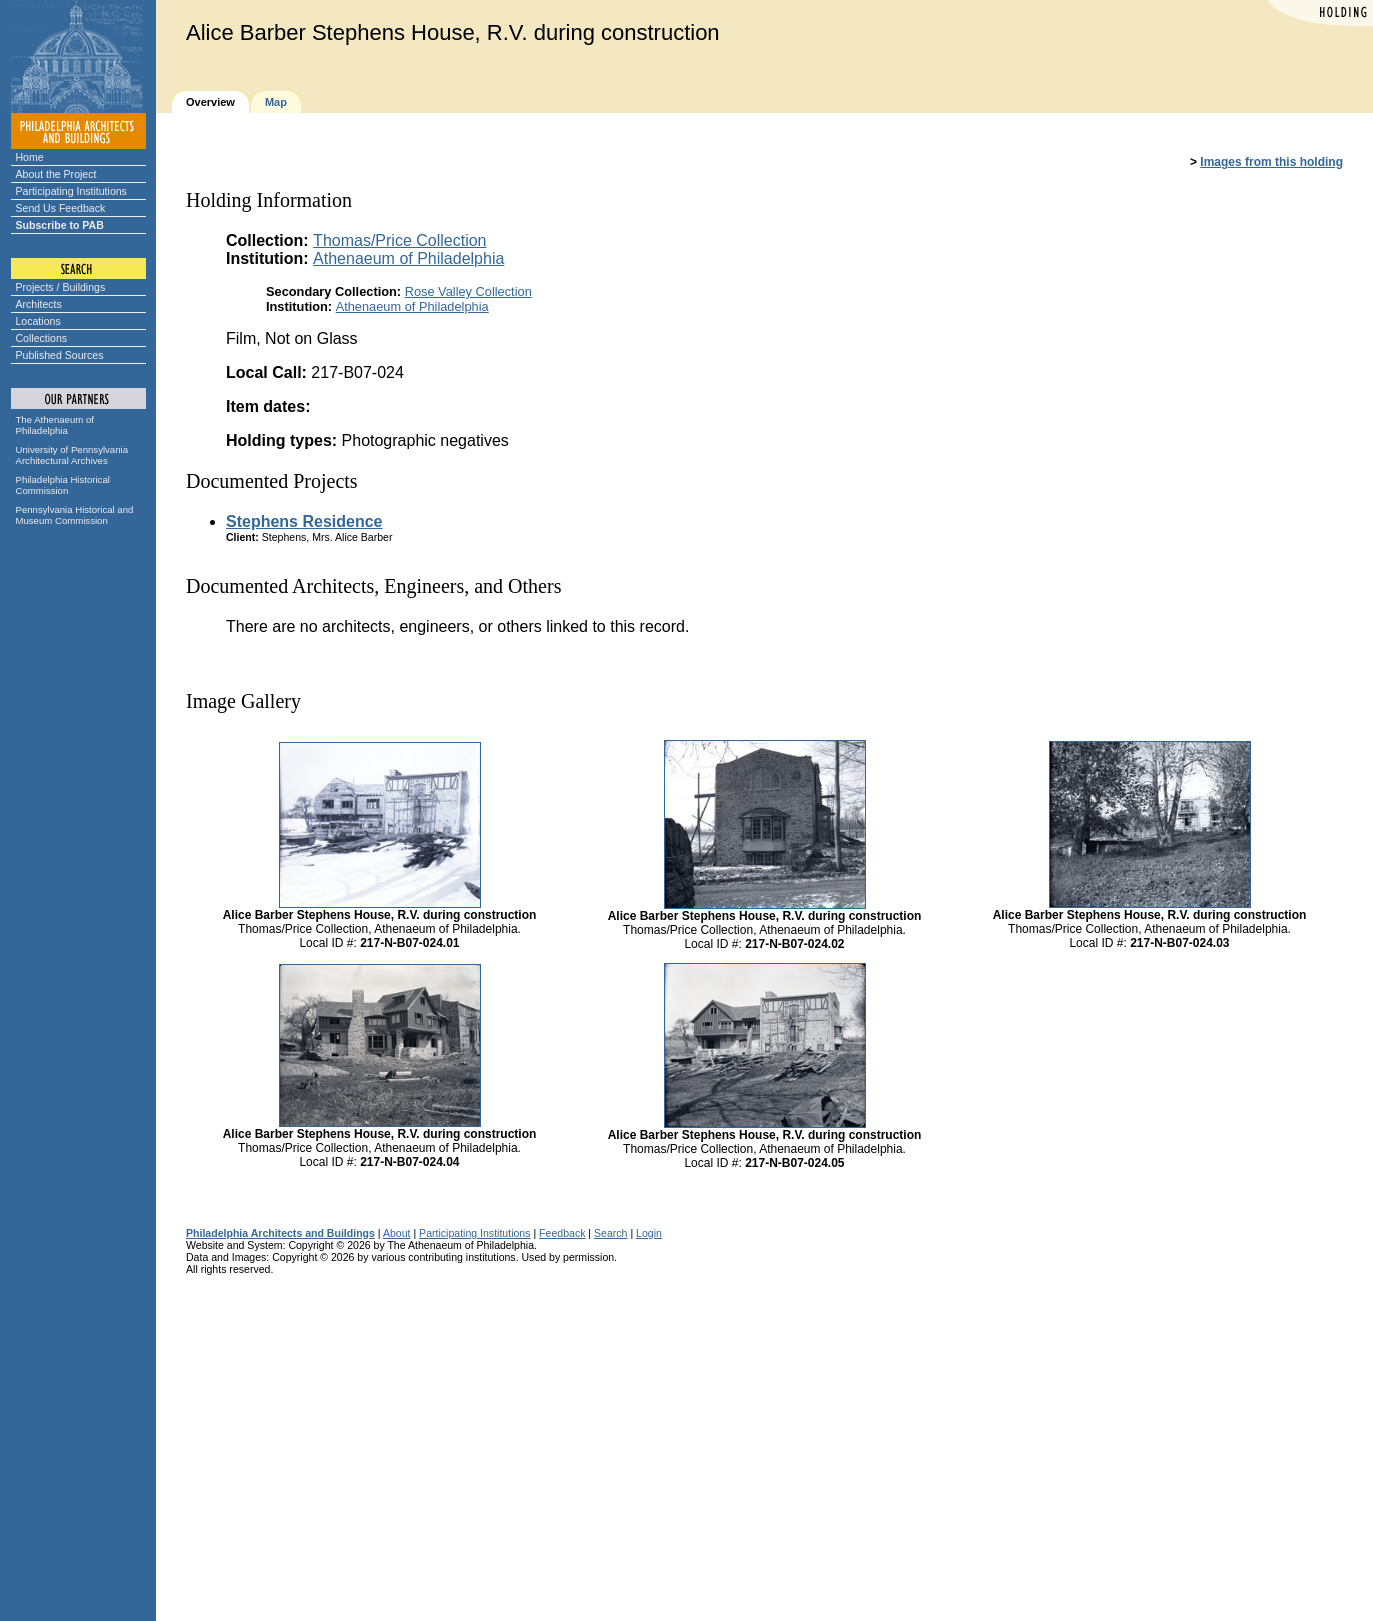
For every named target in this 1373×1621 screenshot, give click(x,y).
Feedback (562, 1233)
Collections (42, 338)
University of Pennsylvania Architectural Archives (72, 455)
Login (649, 1233)
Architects (39, 304)
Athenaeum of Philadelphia (408, 258)
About (397, 1233)
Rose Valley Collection (468, 291)
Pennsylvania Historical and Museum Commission (75, 515)
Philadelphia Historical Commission (63, 485)
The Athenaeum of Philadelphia (55, 425)
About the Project (56, 174)
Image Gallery (243, 701)
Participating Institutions (71, 191)
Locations (38, 321)
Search (610, 1233)
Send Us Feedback (61, 208)
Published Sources (60, 355)
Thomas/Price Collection (399, 240)
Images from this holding (1271, 162)
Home (30, 157)
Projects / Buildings (61, 287)
